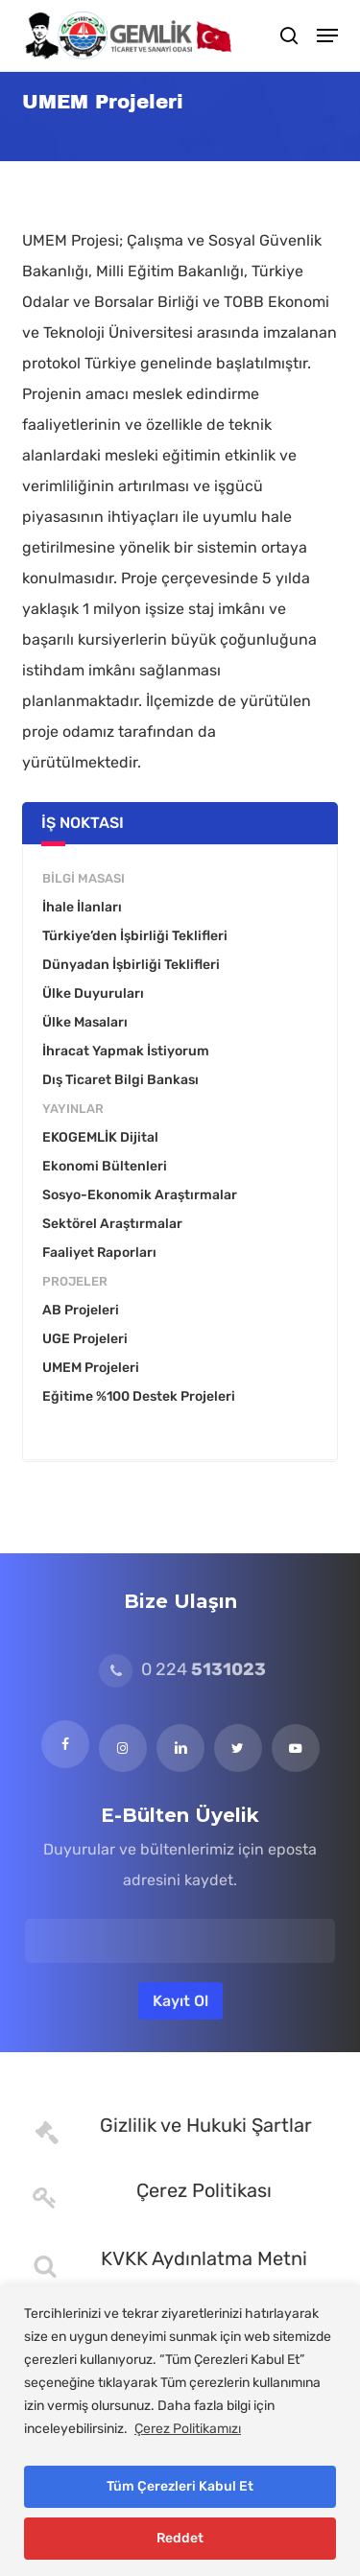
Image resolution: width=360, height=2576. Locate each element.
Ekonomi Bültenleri (104, 1166)
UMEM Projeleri (90, 1367)
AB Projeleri (80, 1310)
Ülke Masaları (85, 1022)
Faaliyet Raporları (99, 1252)
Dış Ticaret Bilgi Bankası (120, 1080)
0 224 (182, 1669)
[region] (180, 2430)
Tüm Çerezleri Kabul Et (180, 2486)
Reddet (180, 2538)
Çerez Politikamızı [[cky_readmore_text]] (187, 2429)
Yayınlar (73, 1108)
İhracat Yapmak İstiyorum (125, 1051)
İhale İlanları (82, 907)
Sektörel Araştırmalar (112, 1224)
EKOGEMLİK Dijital (100, 1137)
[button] (327, 35)
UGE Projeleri (85, 1339)
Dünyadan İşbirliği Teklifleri (131, 965)
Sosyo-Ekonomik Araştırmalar (139, 1195)
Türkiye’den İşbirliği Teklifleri (135, 936)
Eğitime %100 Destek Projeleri (138, 1396)
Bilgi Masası (83, 878)
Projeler (75, 1281)
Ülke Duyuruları (93, 993)
